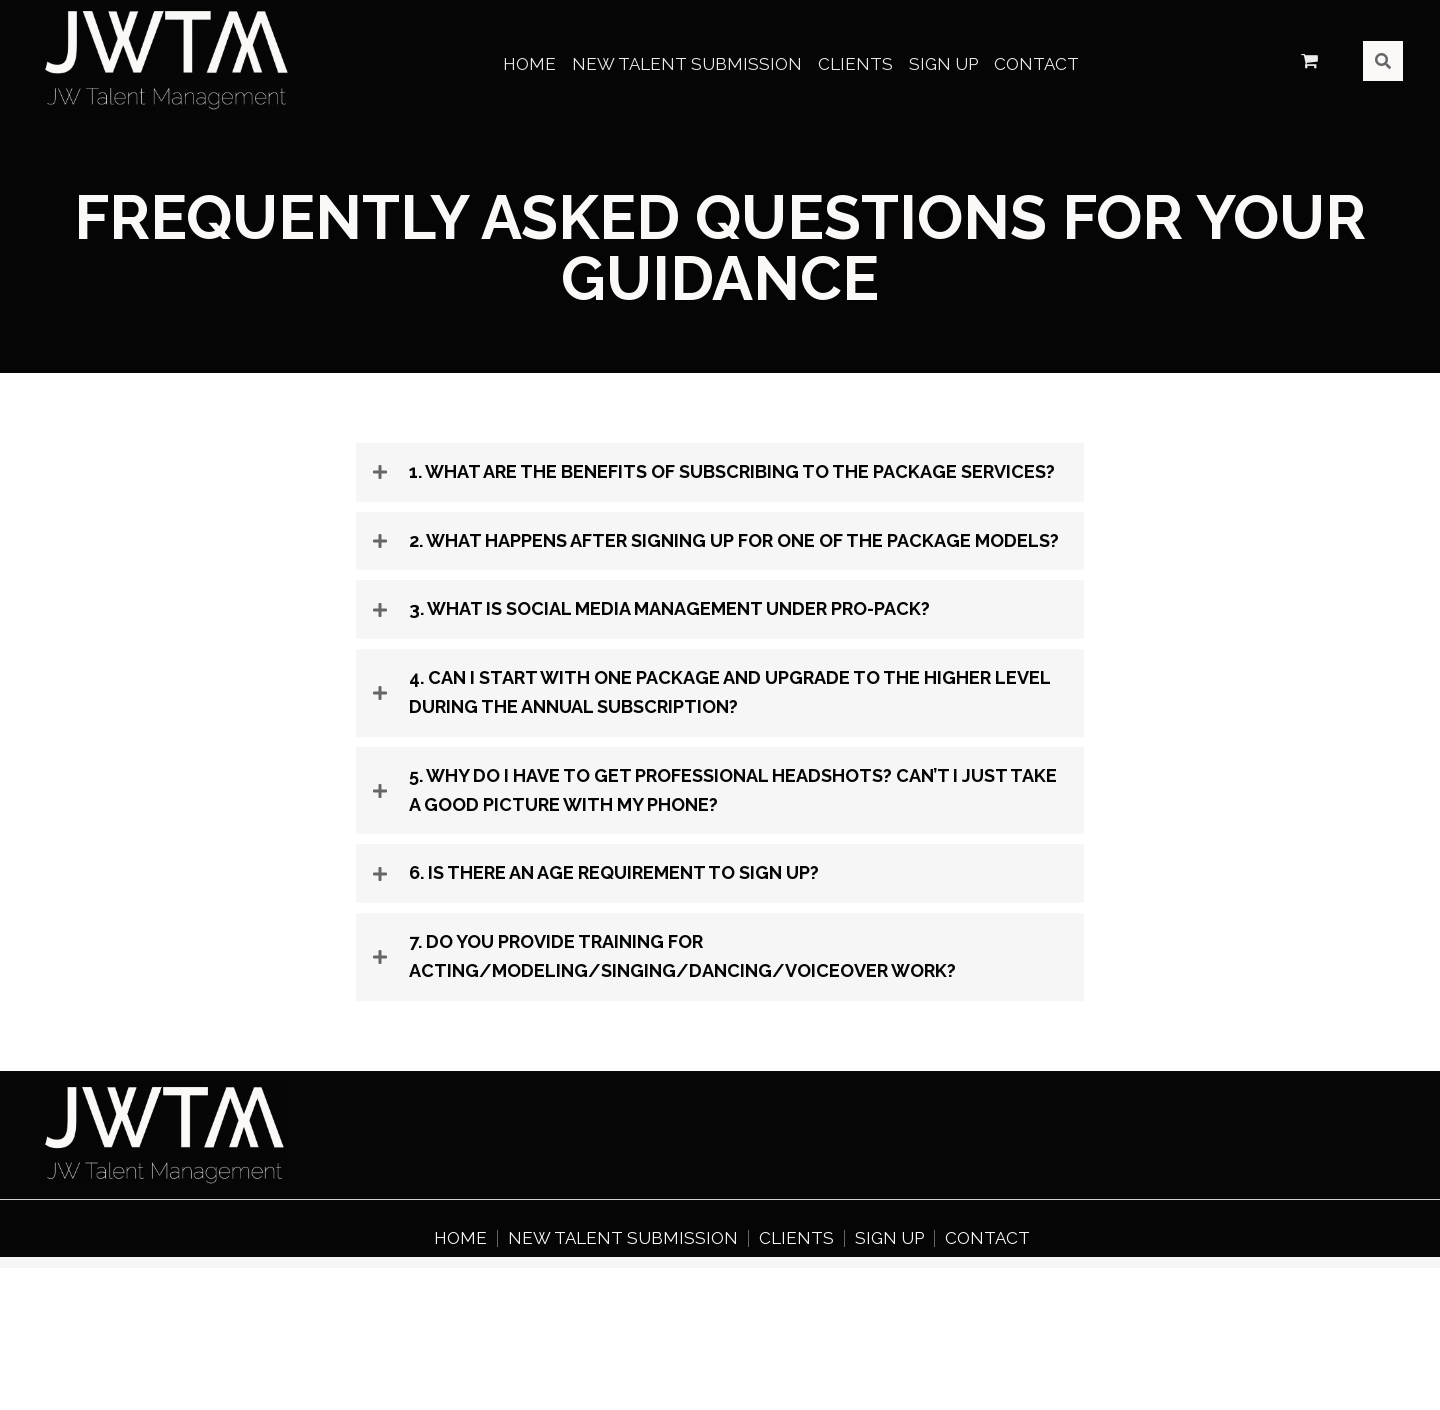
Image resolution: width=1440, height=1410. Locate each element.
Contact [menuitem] (987, 1238)
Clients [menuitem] (796, 1238)
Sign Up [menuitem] (889, 1238)
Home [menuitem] (460, 1238)
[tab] (720, 472)
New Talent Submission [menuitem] (623, 1238)
